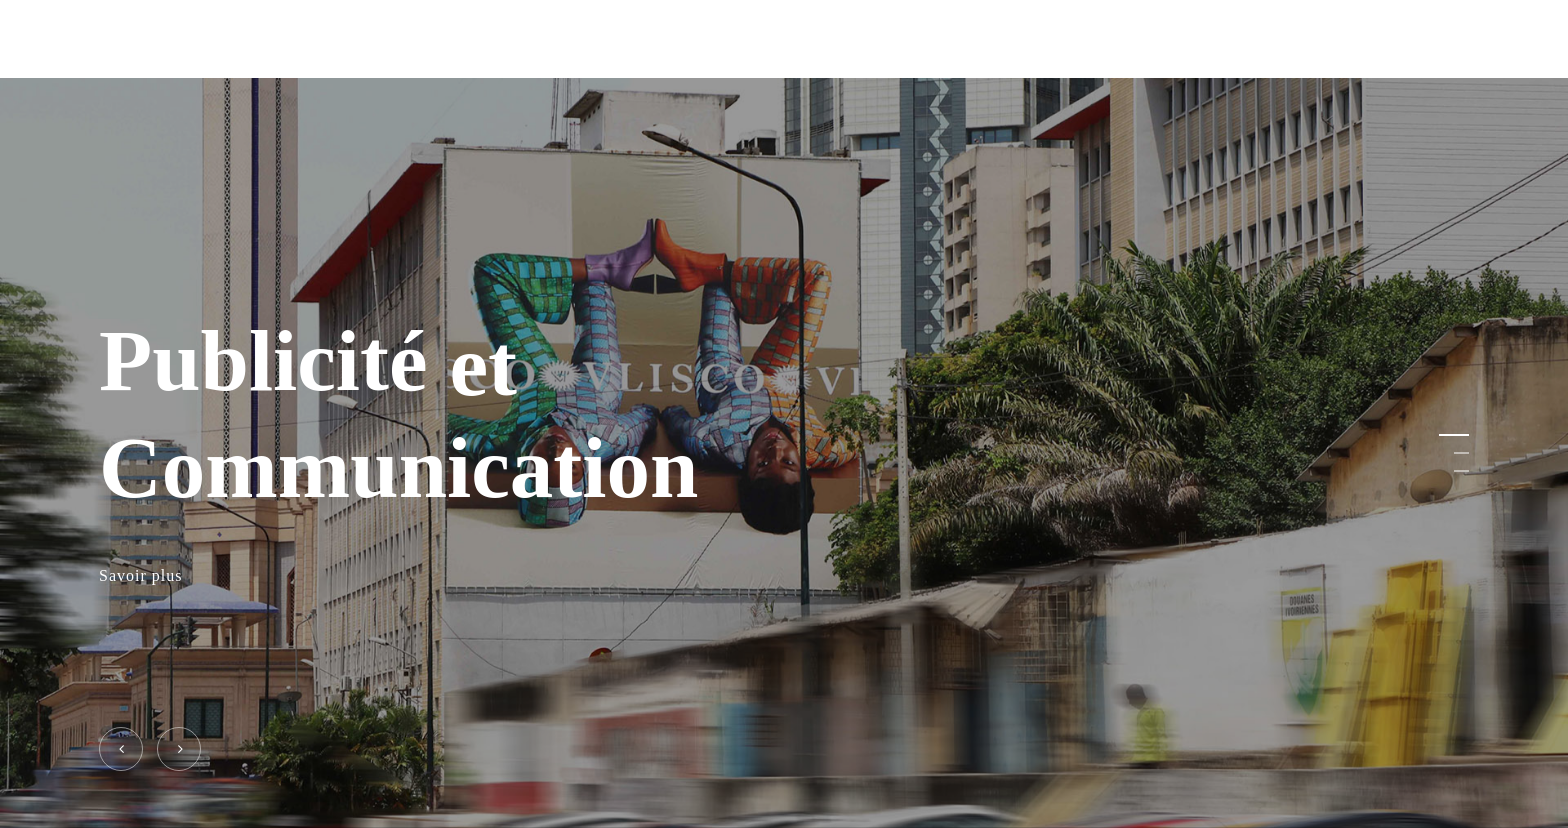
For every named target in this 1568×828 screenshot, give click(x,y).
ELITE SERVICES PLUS (200, 39)
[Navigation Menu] (1457, 39)
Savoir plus (140, 576)
